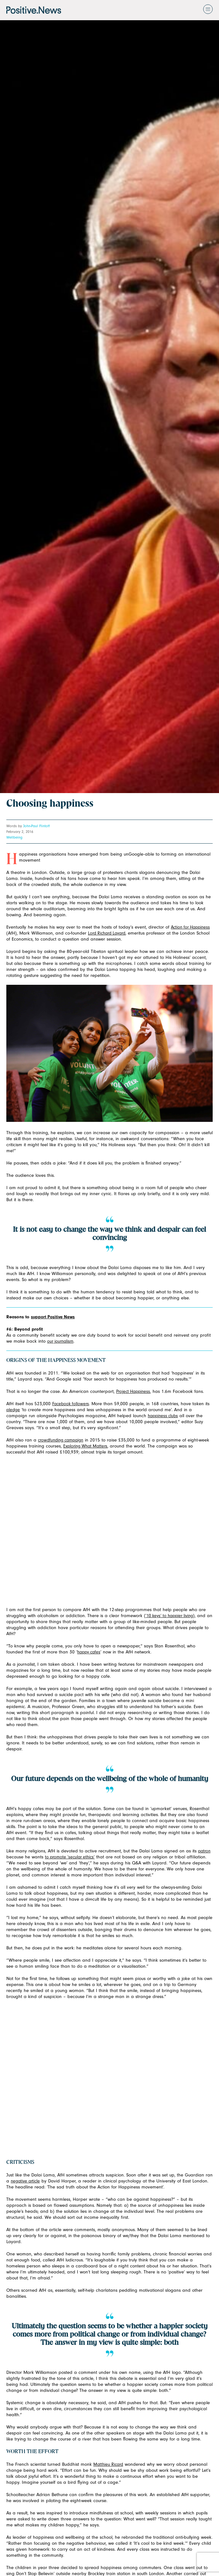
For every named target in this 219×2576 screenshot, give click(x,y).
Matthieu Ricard (108, 2464)
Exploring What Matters (85, 1446)
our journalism (60, 1341)
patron (204, 1851)
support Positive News (53, 1317)
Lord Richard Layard (106, 933)
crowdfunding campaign (60, 1440)
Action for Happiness (190, 927)
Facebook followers (70, 1403)
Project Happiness (133, 1391)
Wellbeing (14, 837)
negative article (25, 2181)
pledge (13, 1409)
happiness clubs (163, 1415)
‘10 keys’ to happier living (169, 1615)
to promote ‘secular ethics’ (70, 1857)
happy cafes (88, 1652)
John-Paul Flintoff (36, 826)
